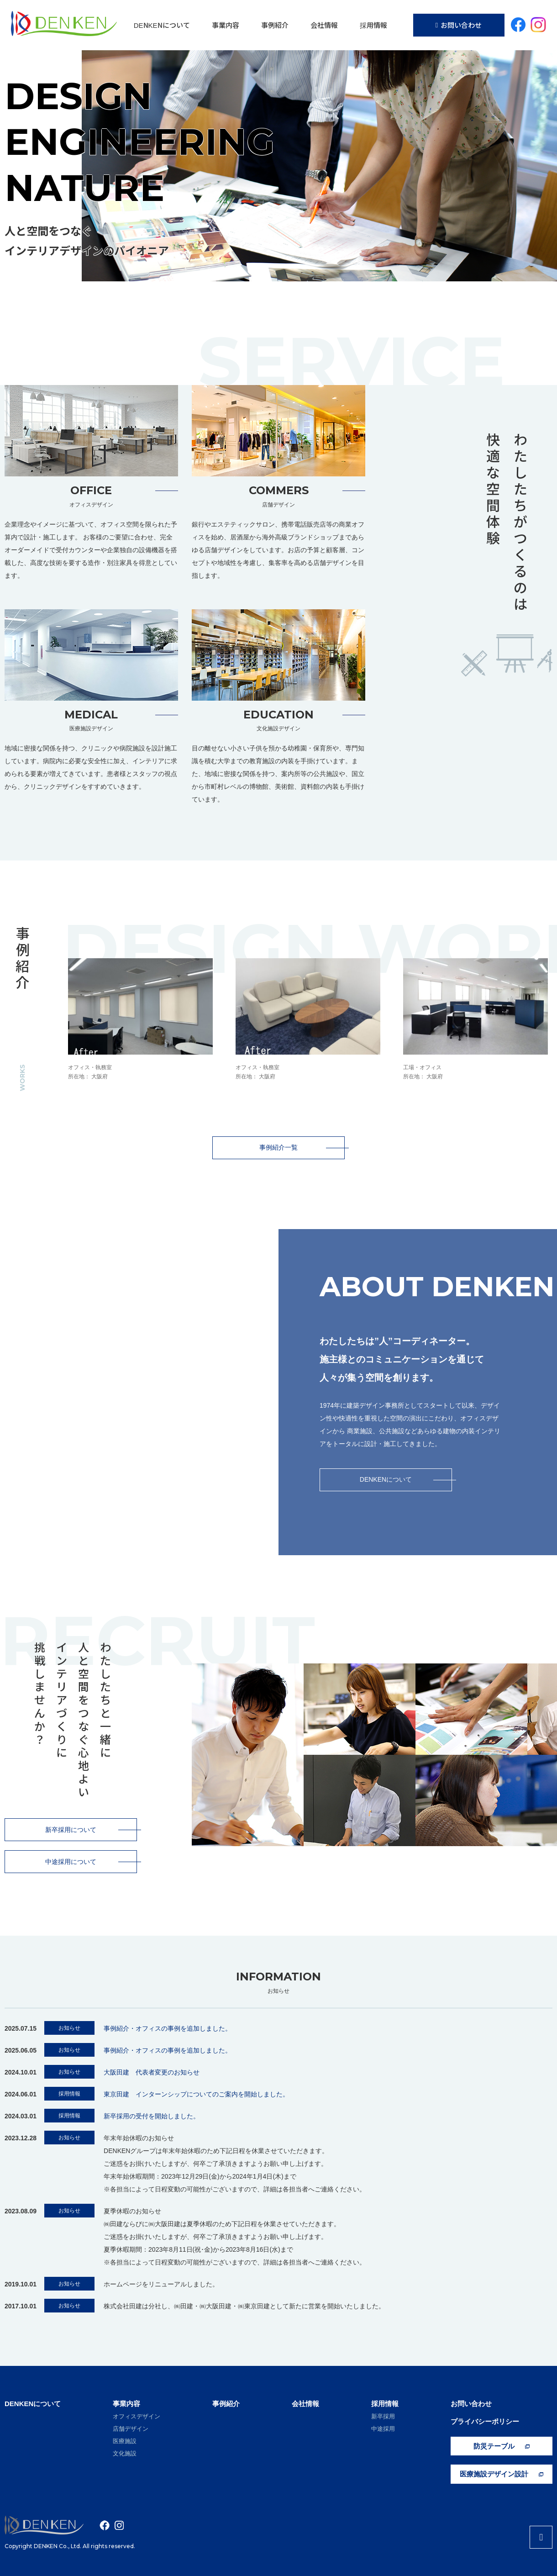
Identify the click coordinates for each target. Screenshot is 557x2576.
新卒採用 (383, 2416)
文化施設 (125, 2453)
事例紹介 (275, 25)
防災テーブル (501, 2446)
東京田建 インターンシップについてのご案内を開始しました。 (196, 2094)
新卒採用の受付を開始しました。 (152, 2116)
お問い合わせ (459, 25)
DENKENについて (162, 25)
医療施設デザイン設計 (501, 2474)
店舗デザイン (130, 2428)
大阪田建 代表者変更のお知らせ (152, 2072)
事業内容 (225, 25)
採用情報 (373, 25)
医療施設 (125, 2441)
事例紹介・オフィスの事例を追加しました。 (167, 2028)
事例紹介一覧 (302, 1147)
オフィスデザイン (136, 2416)
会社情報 (324, 25)
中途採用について (91, 1861)
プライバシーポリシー (485, 2421)
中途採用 (383, 2428)
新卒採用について (91, 1829)
